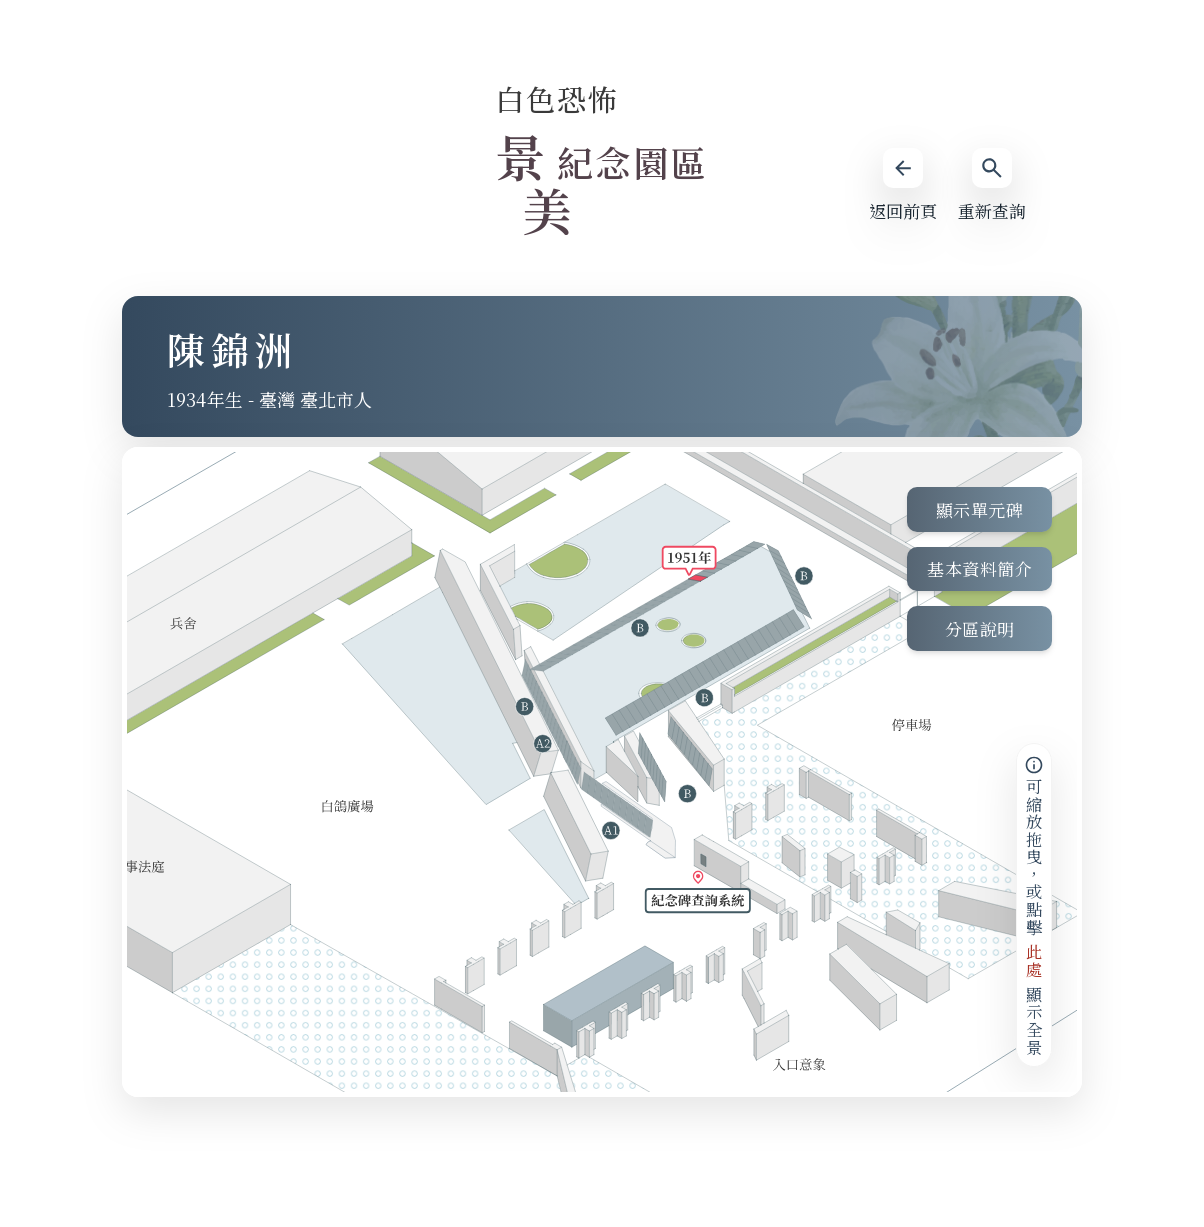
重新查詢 (992, 185)
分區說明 (980, 629)
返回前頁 (902, 185)
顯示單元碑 (980, 509)
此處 (1034, 960)
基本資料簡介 (979, 569)
